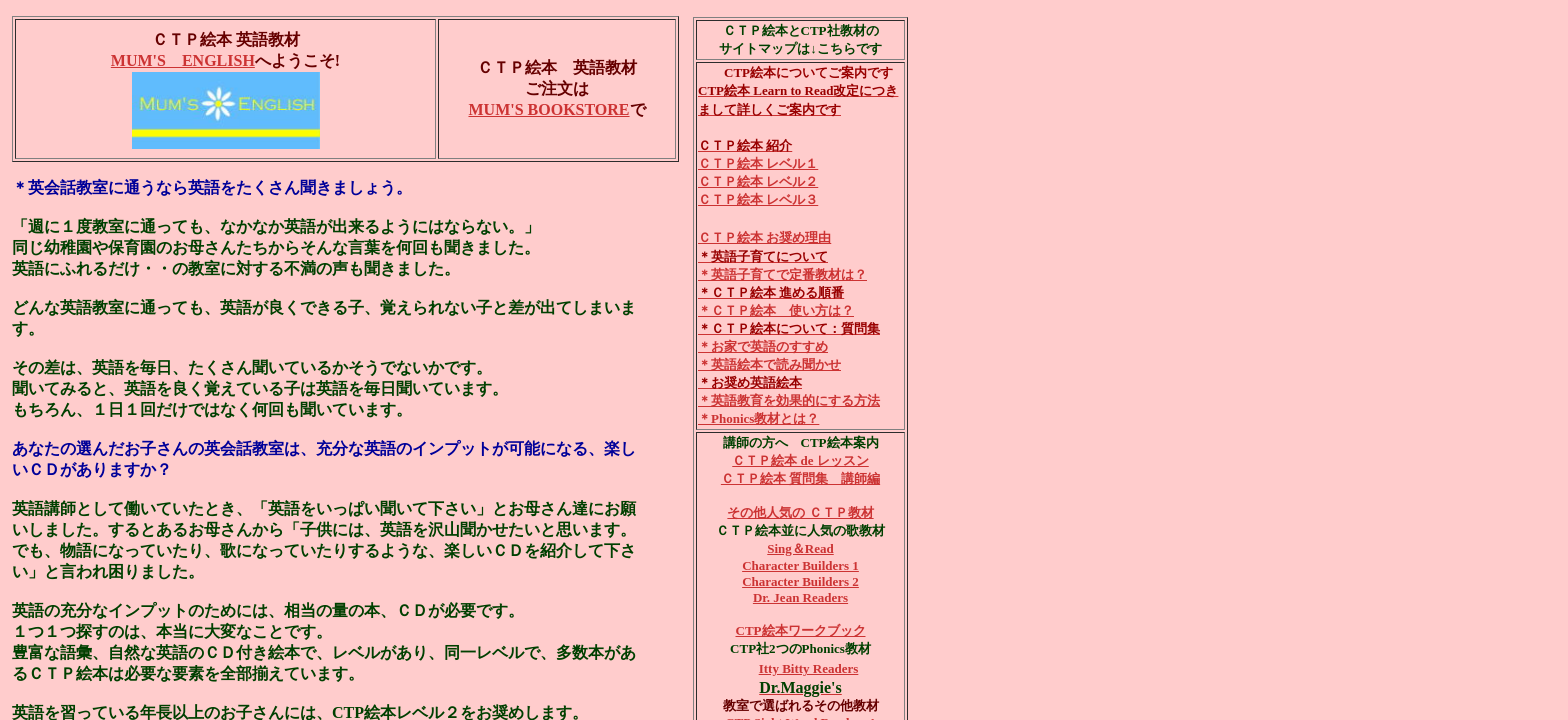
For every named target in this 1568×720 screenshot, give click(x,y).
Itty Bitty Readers (809, 668)
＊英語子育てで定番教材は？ (782, 274)
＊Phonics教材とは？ (758, 418)
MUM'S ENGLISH (183, 60)
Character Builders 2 (800, 581)
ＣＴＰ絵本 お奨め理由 (764, 237)
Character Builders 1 (800, 565)
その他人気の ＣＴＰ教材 (800, 512)
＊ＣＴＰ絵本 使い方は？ (776, 310)
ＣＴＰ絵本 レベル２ (758, 181)
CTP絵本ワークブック (801, 630)
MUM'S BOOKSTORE (548, 109)
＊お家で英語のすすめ (763, 346)
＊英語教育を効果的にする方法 (789, 400)
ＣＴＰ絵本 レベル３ (758, 199)
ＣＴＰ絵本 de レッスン (800, 460)
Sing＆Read (800, 548)
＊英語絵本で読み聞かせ (769, 364)
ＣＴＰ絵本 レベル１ (758, 163)
